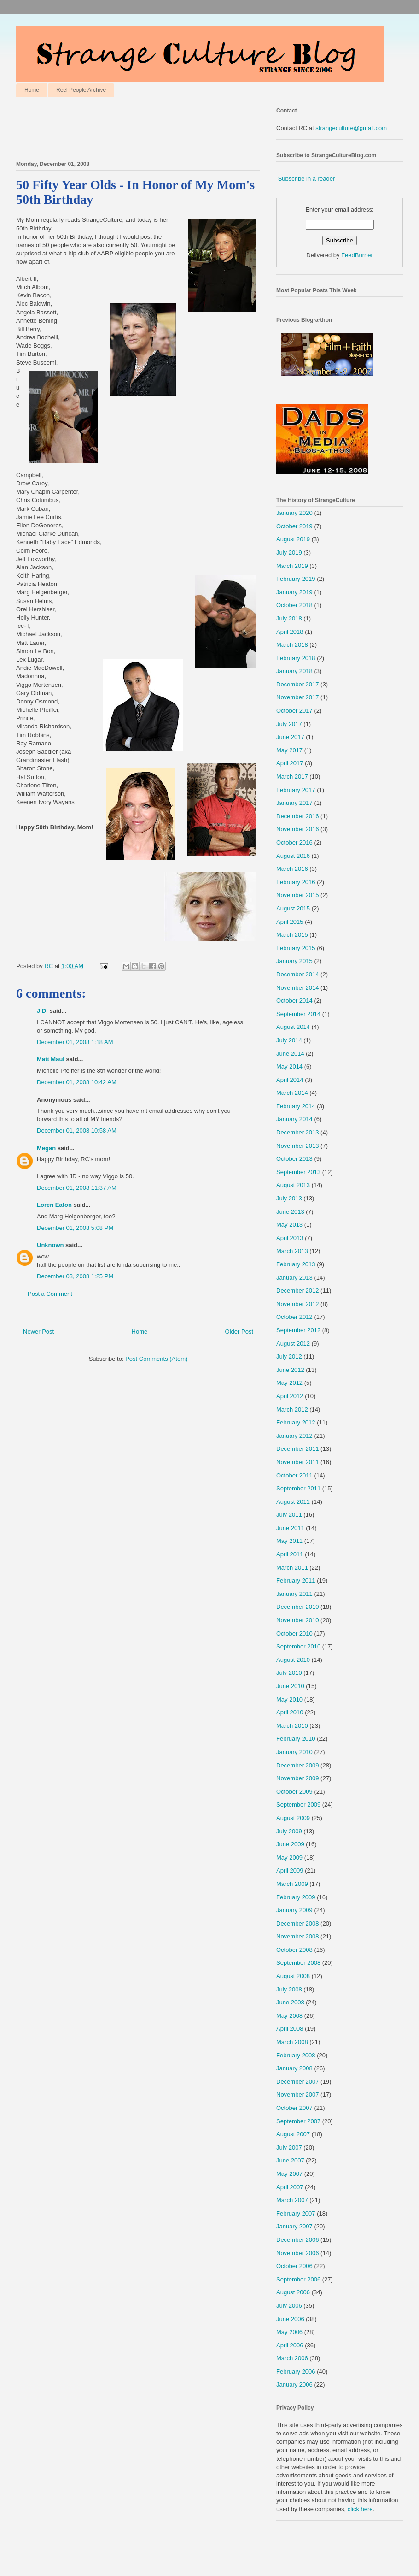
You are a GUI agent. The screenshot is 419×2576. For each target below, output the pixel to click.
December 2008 (297, 1923)
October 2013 (294, 1158)
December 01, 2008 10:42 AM (76, 1082)
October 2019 (294, 526)
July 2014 (289, 1040)
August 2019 (293, 539)
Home (31, 90)
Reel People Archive (81, 90)
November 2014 (297, 987)
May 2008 (289, 2015)
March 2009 (292, 1883)
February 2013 (295, 1264)
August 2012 (293, 1343)
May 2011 (289, 1540)
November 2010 (297, 1620)
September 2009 (298, 1804)
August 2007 (293, 2134)
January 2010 (294, 1752)
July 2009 (289, 1831)
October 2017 (294, 710)
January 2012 (294, 1435)
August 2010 (293, 1659)
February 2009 (295, 1897)
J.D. (42, 1010)
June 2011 (290, 1527)
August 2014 (293, 1026)
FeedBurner (357, 255)
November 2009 (297, 1778)
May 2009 (289, 1857)
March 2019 (292, 565)
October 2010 (294, 1633)
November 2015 (297, 895)
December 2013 (297, 1132)
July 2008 (289, 1989)
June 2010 (290, 1686)
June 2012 (290, 1369)
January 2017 (294, 802)
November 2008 (297, 1936)
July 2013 (289, 1198)
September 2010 (298, 1646)
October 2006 (294, 2266)
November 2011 (297, 1462)
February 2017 (295, 789)
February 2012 (295, 1422)
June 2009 (290, 1844)
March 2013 (292, 1250)
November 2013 (297, 1145)
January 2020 (294, 512)
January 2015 (294, 960)
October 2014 (294, 1000)
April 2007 (289, 2187)
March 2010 (292, 1725)
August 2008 (293, 1976)
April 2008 (289, 2028)
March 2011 (292, 1567)
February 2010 (295, 1738)
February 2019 (295, 578)
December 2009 (297, 1765)
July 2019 (289, 552)
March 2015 (292, 934)
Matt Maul (50, 1059)
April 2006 (289, 2345)
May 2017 (289, 750)
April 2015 (289, 921)
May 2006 (289, 2331)
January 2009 (294, 1910)
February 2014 (295, 1106)
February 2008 (295, 2055)
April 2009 (289, 1870)
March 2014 (292, 1092)
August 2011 (293, 1501)
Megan (46, 1148)
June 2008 (290, 2002)
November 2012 (297, 1303)
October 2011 (294, 1475)
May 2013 (289, 1224)
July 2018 (289, 618)
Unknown (50, 1244)
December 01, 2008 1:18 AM (75, 1042)
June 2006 (290, 2319)
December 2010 (297, 1606)
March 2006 (292, 2358)
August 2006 (293, 2292)
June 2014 (290, 1053)
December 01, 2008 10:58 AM (76, 1130)
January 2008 (294, 2068)
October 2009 (294, 1791)
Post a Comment (50, 1293)
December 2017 (297, 684)
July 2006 (289, 2305)
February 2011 (295, 1580)
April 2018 (289, 631)
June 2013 (290, 1211)
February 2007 (295, 2213)
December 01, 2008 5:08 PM (75, 1227)
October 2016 (294, 842)
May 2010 (289, 1699)
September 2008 (298, 1962)
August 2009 (293, 1817)
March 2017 (292, 776)
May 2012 (289, 1382)
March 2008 (292, 2041)
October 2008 (294, 1949)
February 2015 (295, 948)
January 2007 (294, 2226)
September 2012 (298, 1330)
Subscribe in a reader (306, 178)
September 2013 (298, 1172)
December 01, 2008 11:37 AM (76, 1187)
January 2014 (294, 1119)
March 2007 (292, 2200)
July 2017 (289, 724)
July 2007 (289, 2147)
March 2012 (292, 1409)
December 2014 (297, 974)
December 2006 (297, 2239)
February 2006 (295, 2371)
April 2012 (289, 1396)
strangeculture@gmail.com (351, 127)
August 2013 (293, 1185)
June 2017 (290, 736)
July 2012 (289, 1356)
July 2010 (289, 1672)
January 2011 (294, 1593)
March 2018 (292, 644)
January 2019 (294, 592)
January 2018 (294, 671)
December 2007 (297, 2081)
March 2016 (292, 868)
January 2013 (294, 1277)
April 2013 (289, 1238)
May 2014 (289, 1066)
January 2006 (294, 2384)
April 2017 (289, 763)
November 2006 (297, 2253)
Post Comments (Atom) (156, 1358)
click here (360, 2508)
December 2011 (297, 1448)
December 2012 (297, 1290)
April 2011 (289, 1554)
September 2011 (298, 1488)
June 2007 (290, 2160)
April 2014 (289, 1079)
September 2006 (298, 2279)
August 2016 (293, 855)
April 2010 (289, 1712)
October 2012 (294, 1316)
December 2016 (297, 816)
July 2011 (289, 1514)
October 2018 (294, 605)
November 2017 (297, 697)
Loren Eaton (54, 1204)
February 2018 (295, 658)
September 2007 (298, 2121)
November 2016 (297, 829)
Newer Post (38, 1331)
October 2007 (294, 2107)
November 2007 (297, 2094)
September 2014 (298, 1013)
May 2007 (289, 2173)
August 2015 (293, 908)
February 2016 (295, 882)
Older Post (239, 1331)
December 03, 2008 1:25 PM (75, 1276)
